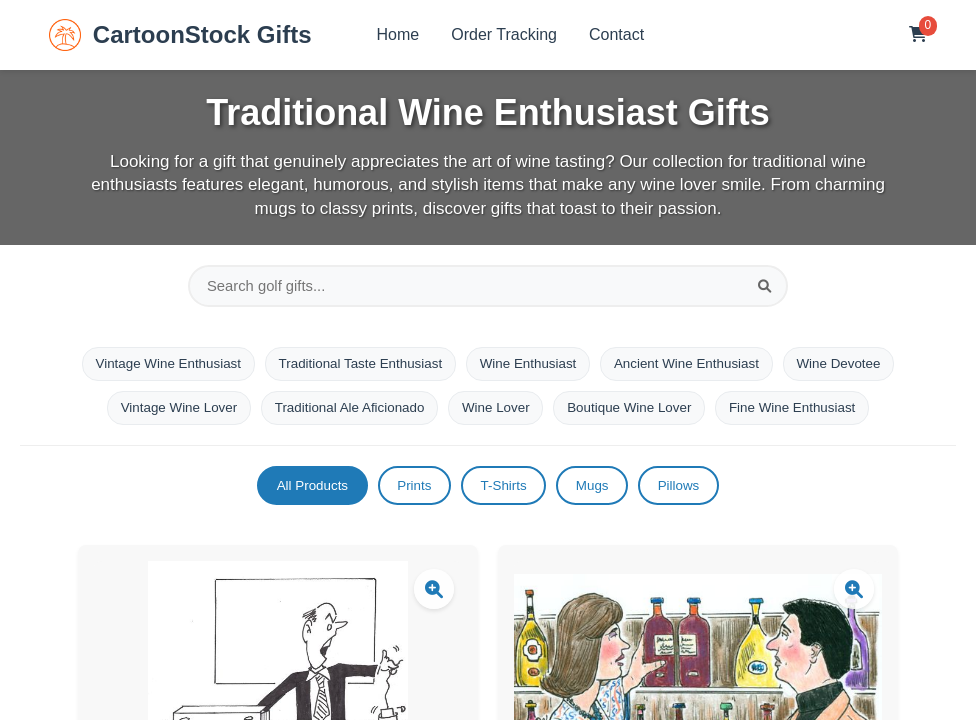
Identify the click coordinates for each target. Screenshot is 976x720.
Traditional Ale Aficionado (342, 415)
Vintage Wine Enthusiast (152, 369)
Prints (408, 496)
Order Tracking (504, 34)
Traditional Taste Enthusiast (353, 369)
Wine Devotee (856, 369)
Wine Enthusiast (529, 369)
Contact (616, 34)
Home (398, 34)
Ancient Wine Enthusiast (696, 369)
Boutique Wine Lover (637, 415)
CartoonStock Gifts (180, 35)
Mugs (599, 496)
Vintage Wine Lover (163, 415)
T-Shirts (504, 496)
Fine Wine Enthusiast (808, 415)
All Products (299, 496)
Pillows (693, 496)
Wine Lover (496, 415)
